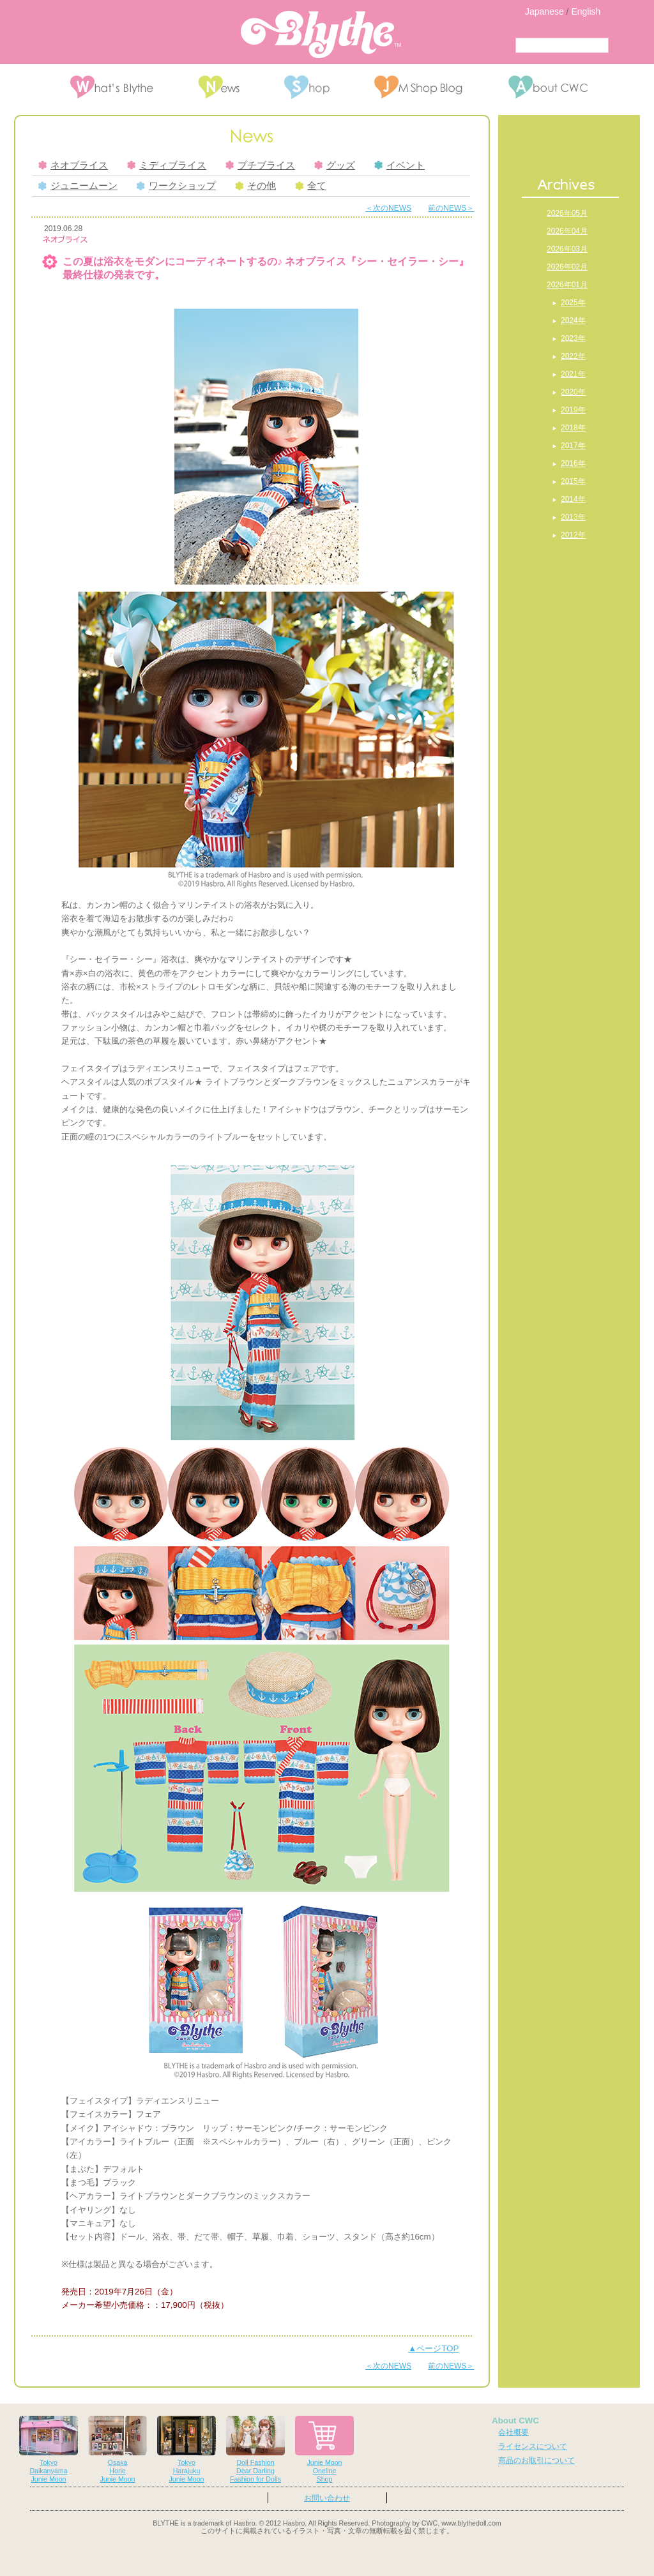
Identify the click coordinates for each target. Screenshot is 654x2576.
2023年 (573, 338)
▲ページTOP (433, 2348)
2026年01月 (567, 284)
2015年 (573, 481)
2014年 (573, 499)
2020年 (573, 392)
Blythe (321, 34)
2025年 (573, 302)
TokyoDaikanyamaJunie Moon (48, 2449)
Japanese (544, 11)
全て (310, 186)
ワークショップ (176, 186)
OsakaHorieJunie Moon (117, 2449)
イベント (399, 165)
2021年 (573, 374)
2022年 (573, 356)
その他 (255, 186)
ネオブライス (73, 165)
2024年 (573, 320)
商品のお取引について (536, 2460)
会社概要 (513, 2432)
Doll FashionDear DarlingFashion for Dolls (255, 2449)
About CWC (515, 2420)
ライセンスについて (532, 2446)
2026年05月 (567, 213)
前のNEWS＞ (451, 208)
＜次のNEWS (388, 208)
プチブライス (260, 165)
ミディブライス (166, 165)
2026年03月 (567, 249)
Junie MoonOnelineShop (324, 2449)
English (585, 11)
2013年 (573, 517)
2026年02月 (567, 266)
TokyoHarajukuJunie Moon (186, 2449)
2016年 (573, 463)
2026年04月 (567, 231)
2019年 (573, 409)
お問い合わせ (327, 2498)
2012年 (573, 535)
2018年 (573, 427)
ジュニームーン (78, 186)
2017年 (573, 445)
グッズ (334, 165)
